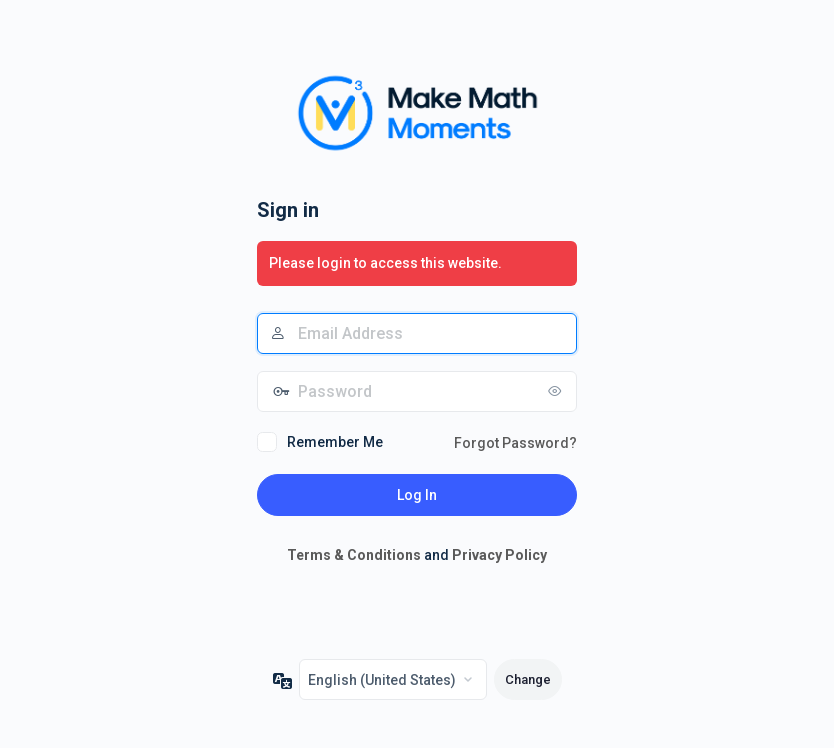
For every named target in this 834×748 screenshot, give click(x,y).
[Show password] (557, 391)
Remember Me (335, 442)
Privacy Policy (499, 555)
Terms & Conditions (354, 555)
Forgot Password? (515, 443)
